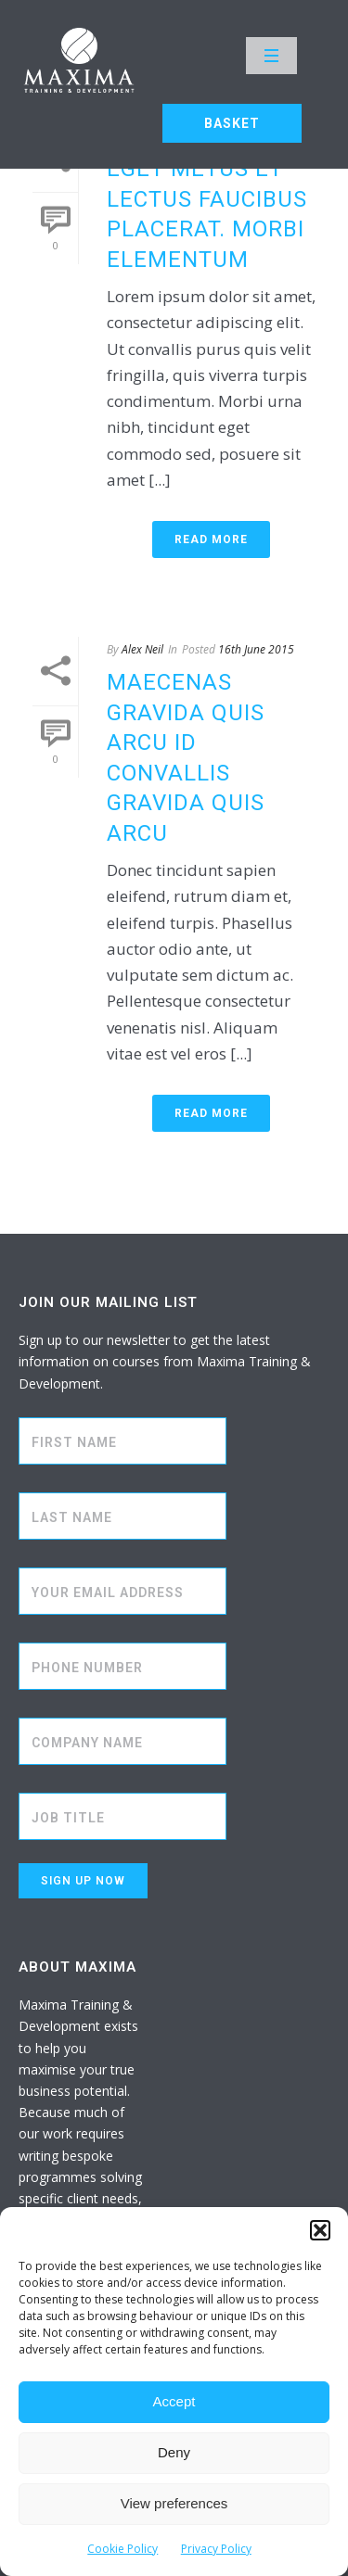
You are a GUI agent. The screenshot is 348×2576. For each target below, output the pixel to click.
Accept (174, 2401)
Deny (174, 2452)
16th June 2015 (256, 649)
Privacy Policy (216, 2549)
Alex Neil (142, 649)
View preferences (174, 2503)
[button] (320, 2230)
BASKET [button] (232, 123)
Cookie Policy (122, 2549)
